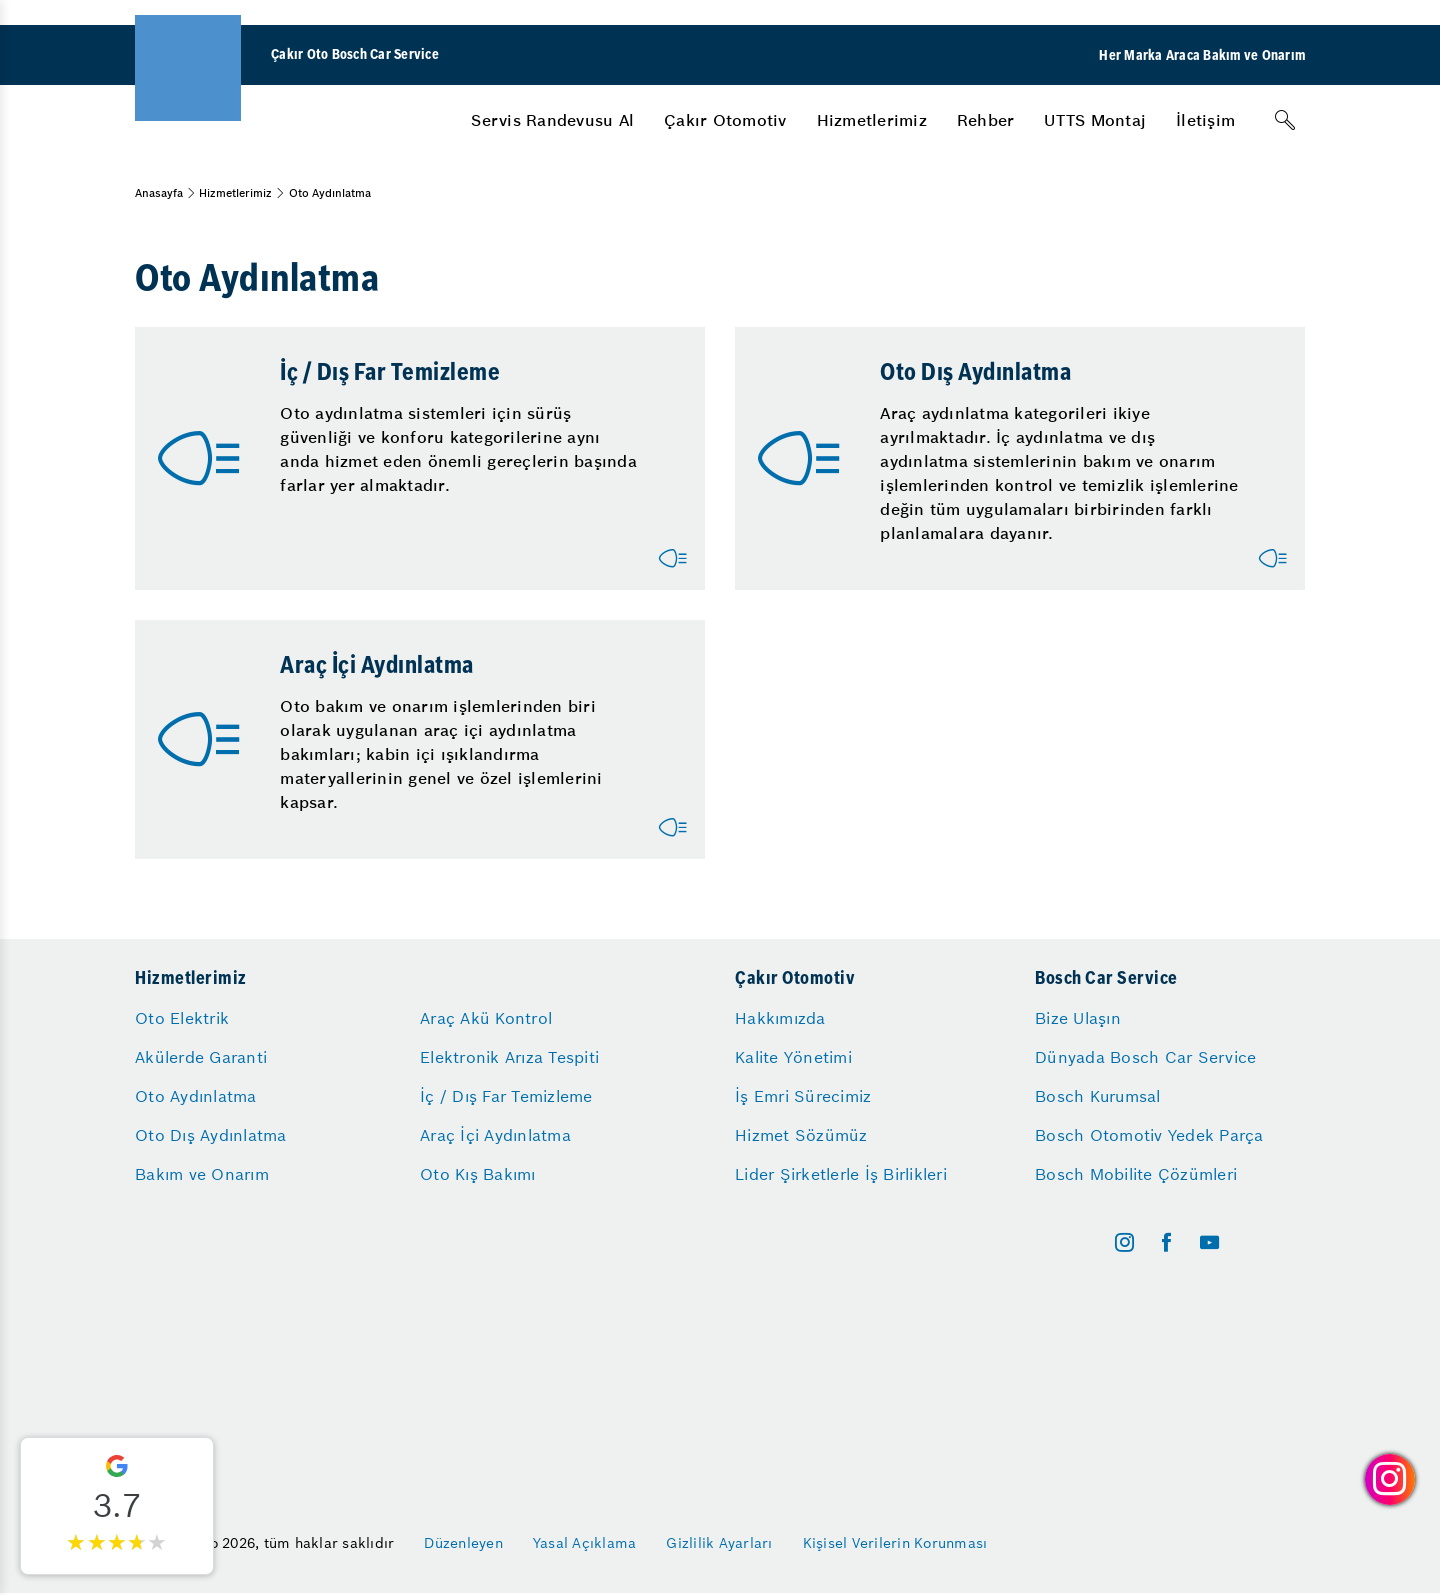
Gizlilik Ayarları (719, 1543)
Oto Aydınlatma (196, 1096)
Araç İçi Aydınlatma (495, 1135)
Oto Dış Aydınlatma (211, 1135)
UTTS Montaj (1095, 120)
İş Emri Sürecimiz (803, 1096)
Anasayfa (159, 193)
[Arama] (1285, 120)
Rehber (986, 120)
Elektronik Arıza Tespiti (509, 1057)
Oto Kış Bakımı (478, 1174)
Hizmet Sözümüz (801, 1135)
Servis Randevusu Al (552, 120)
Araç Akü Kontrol (486, 1018)
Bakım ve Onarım (202, 1174)
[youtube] (1209, 1242)
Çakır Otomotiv (725, 120)
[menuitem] (552, 120)
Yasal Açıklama (585, 1543)
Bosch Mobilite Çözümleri (1136, 1174)
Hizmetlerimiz (872, 120)
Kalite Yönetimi (793, 1057)
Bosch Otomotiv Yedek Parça (1149, 1135)
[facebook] (1166, 1242)
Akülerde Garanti (201, 1057)
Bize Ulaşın (1078, 1018)
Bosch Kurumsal (1098, 1096)
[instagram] (1124, 1242)
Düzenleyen (463, 1543)
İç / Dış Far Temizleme (506, 1096)
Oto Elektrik (182, 1018)
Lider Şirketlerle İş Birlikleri (841, 1174)
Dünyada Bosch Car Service (1145, 1057)
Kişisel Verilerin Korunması (895, 1543)
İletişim (1205, 120)
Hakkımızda (780, 1018)
